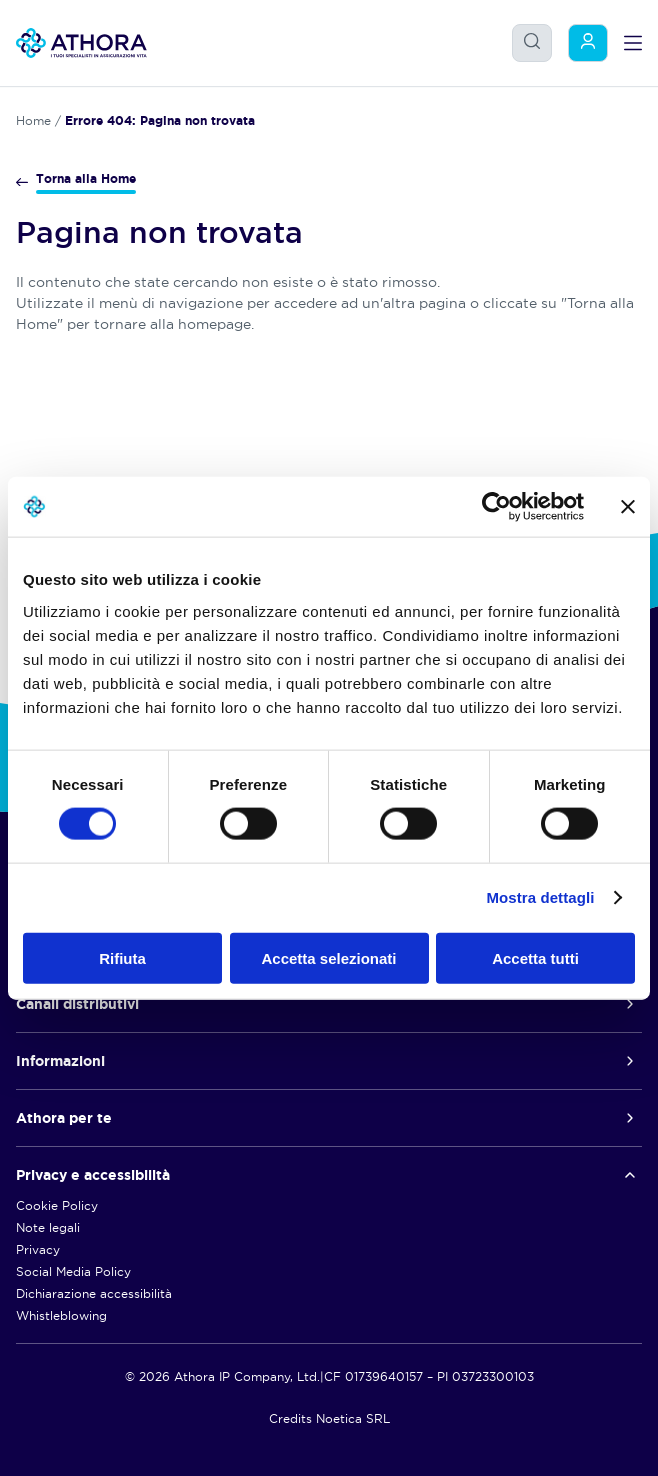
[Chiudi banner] (628, 507)
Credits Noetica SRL (329, 1418)
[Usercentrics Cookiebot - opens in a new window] (496, 507)
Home (33, 120)
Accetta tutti (535, 957)
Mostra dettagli (540, 897)
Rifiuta (122, 957)
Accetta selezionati (328, 957)
